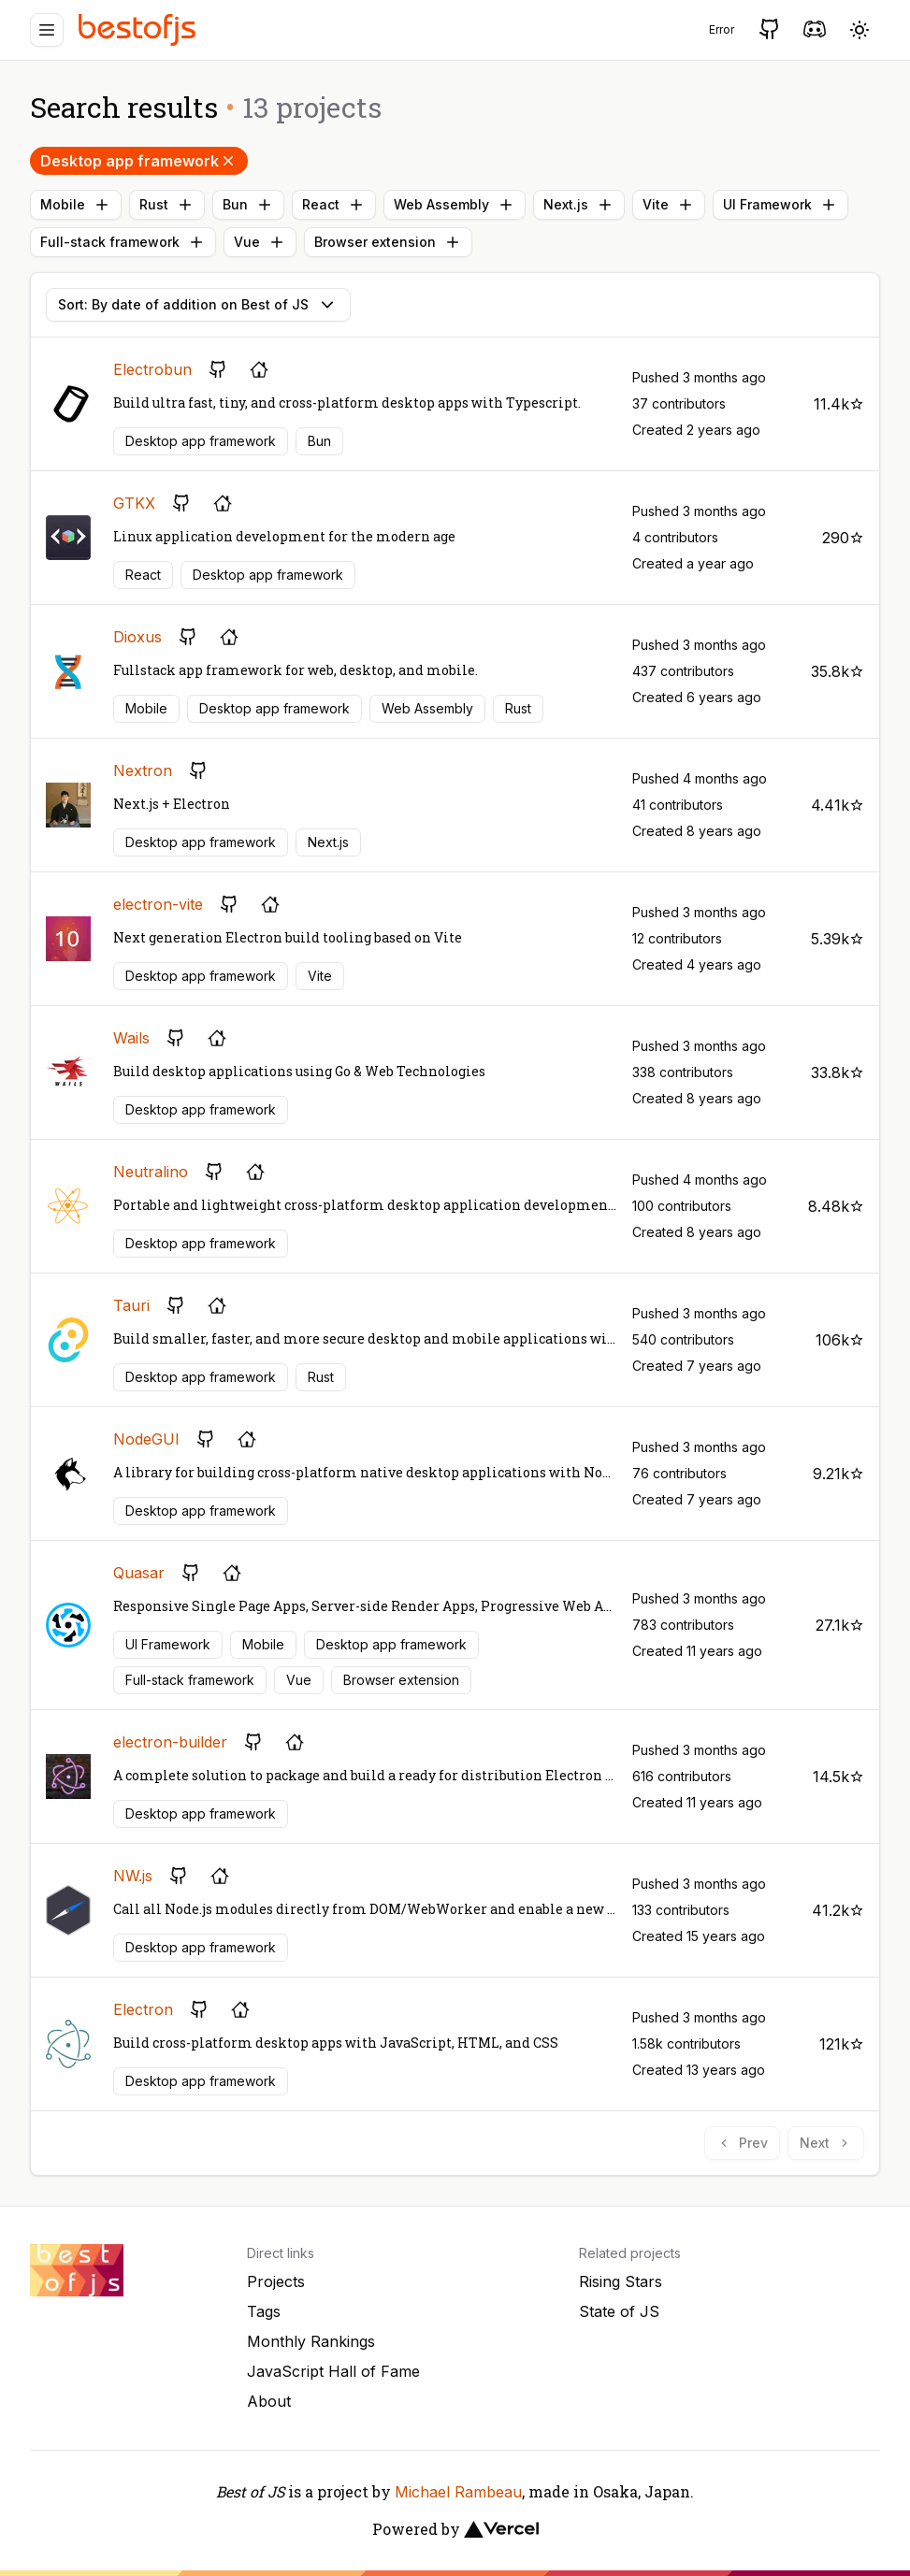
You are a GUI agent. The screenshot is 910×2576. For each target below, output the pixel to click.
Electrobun (152, 369)
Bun (248, 204)
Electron (143, 2009)
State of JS (619, 2311)
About (269, 2401)
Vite (669, 204)
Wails (131, 1038)
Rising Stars (620, 2281)
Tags (264, 2311)
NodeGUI (146, 1439)
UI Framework (780, 204)
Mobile (75, 204)
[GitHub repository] (218, 369)
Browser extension (388, 242)
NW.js (132, 1875)
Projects (276, 2281)
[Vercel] (501, 2529)
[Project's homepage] (259, 369)
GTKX (134, 503)
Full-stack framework (123, 242)
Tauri (131, 1305)
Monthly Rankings (311, 2341)
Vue (260, 242)
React (334, 204)
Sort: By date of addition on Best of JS (198, 305)
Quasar (139, 1572)
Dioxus (137, 636)
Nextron (142, 770)
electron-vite (158, 904)
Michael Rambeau (458, 2491)
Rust (167, 204)
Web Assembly (454, 204)
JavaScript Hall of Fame (333, 2371)
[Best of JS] (139, 29)
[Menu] (47, 30)
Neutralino (150, 1171)
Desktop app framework (139, 160)
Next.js (578, 204)
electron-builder (170, 1742)
